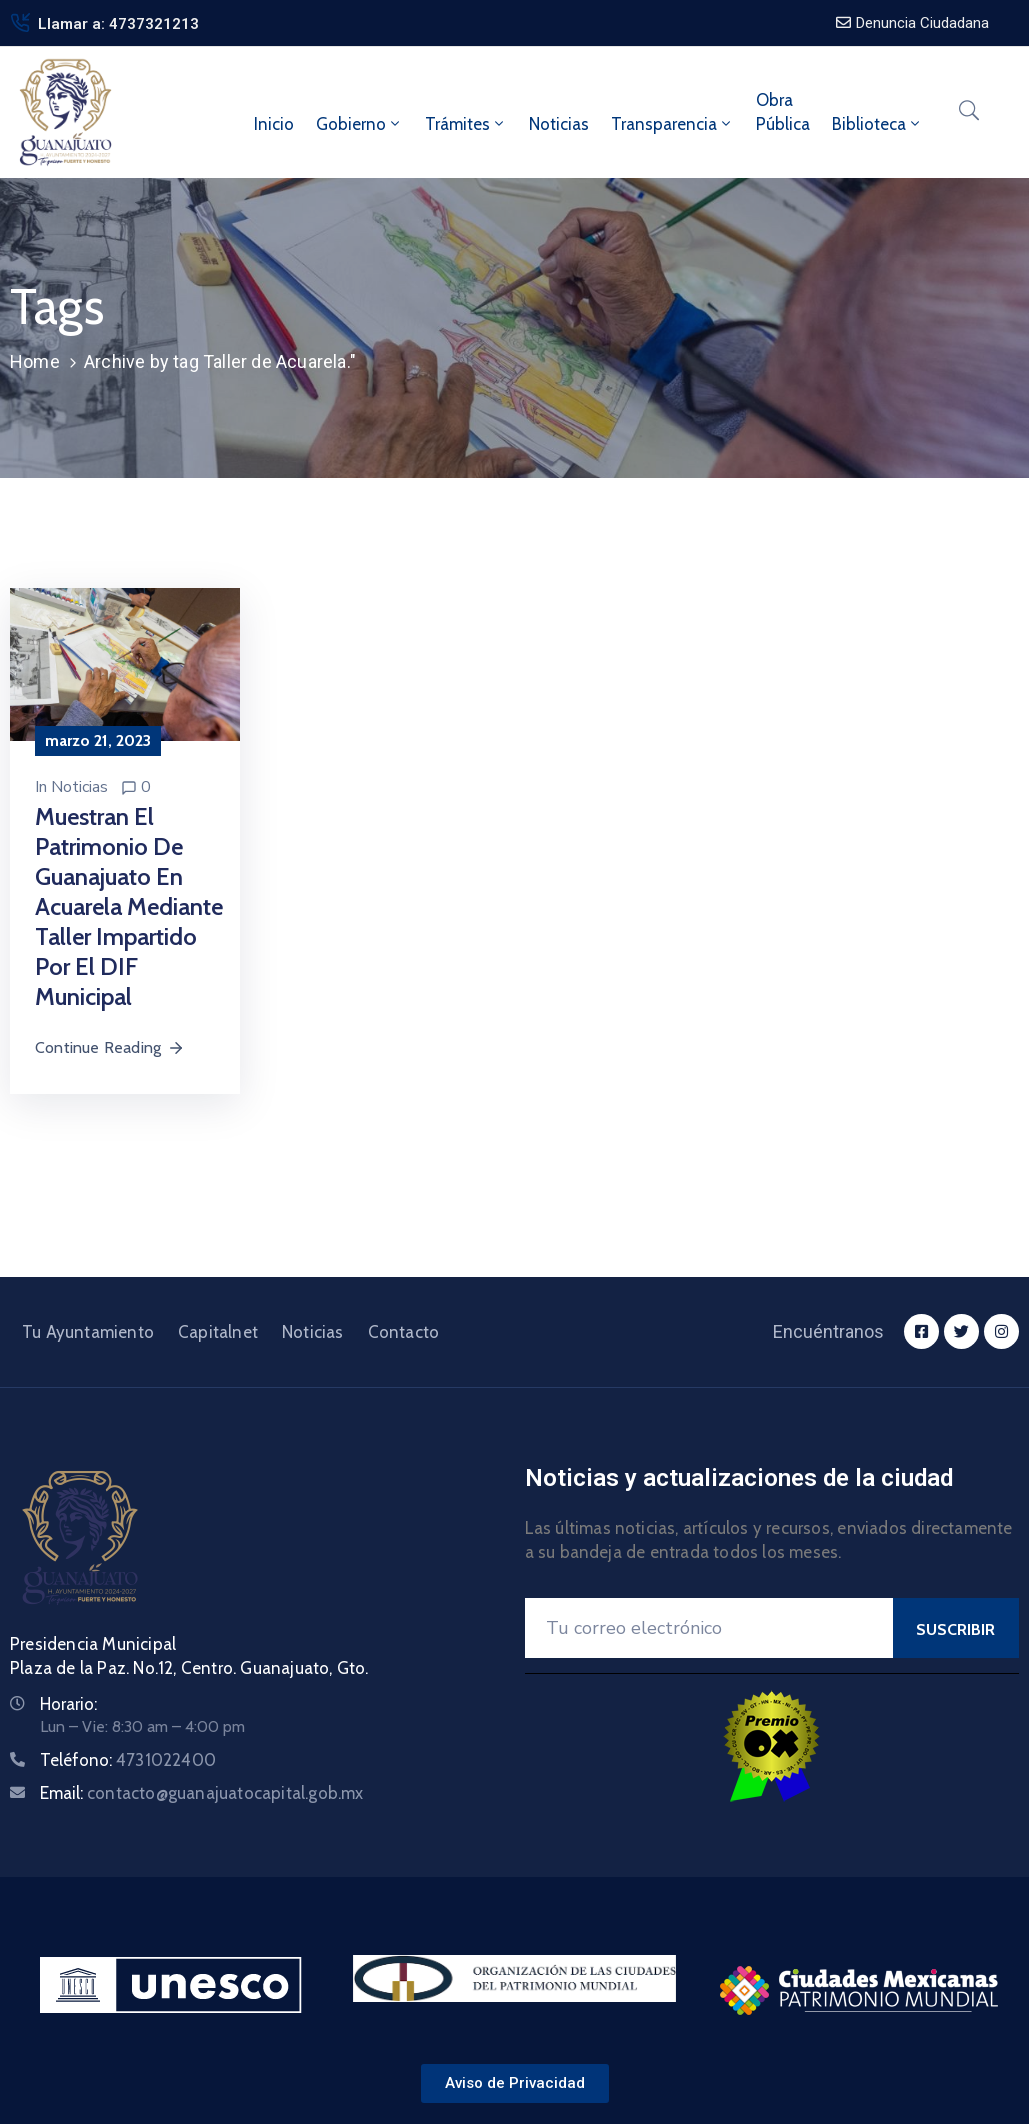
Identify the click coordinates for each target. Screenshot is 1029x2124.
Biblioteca (877, 124)
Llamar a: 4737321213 (118, 24)
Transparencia (672, 124)
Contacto (404, 1332)
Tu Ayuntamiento (88, 1332)
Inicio (274, 124)
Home (35, 361)
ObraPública (783, 112)
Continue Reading (110, 1047)
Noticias (559, 124)
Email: (202, 1793)
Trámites (466, 124)
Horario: (68, 1704)
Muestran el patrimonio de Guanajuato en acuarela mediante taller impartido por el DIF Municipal (129, 906)
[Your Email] (709, 1628)
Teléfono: (128, 1760)
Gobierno (359, 124)
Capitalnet (218, 1332)
